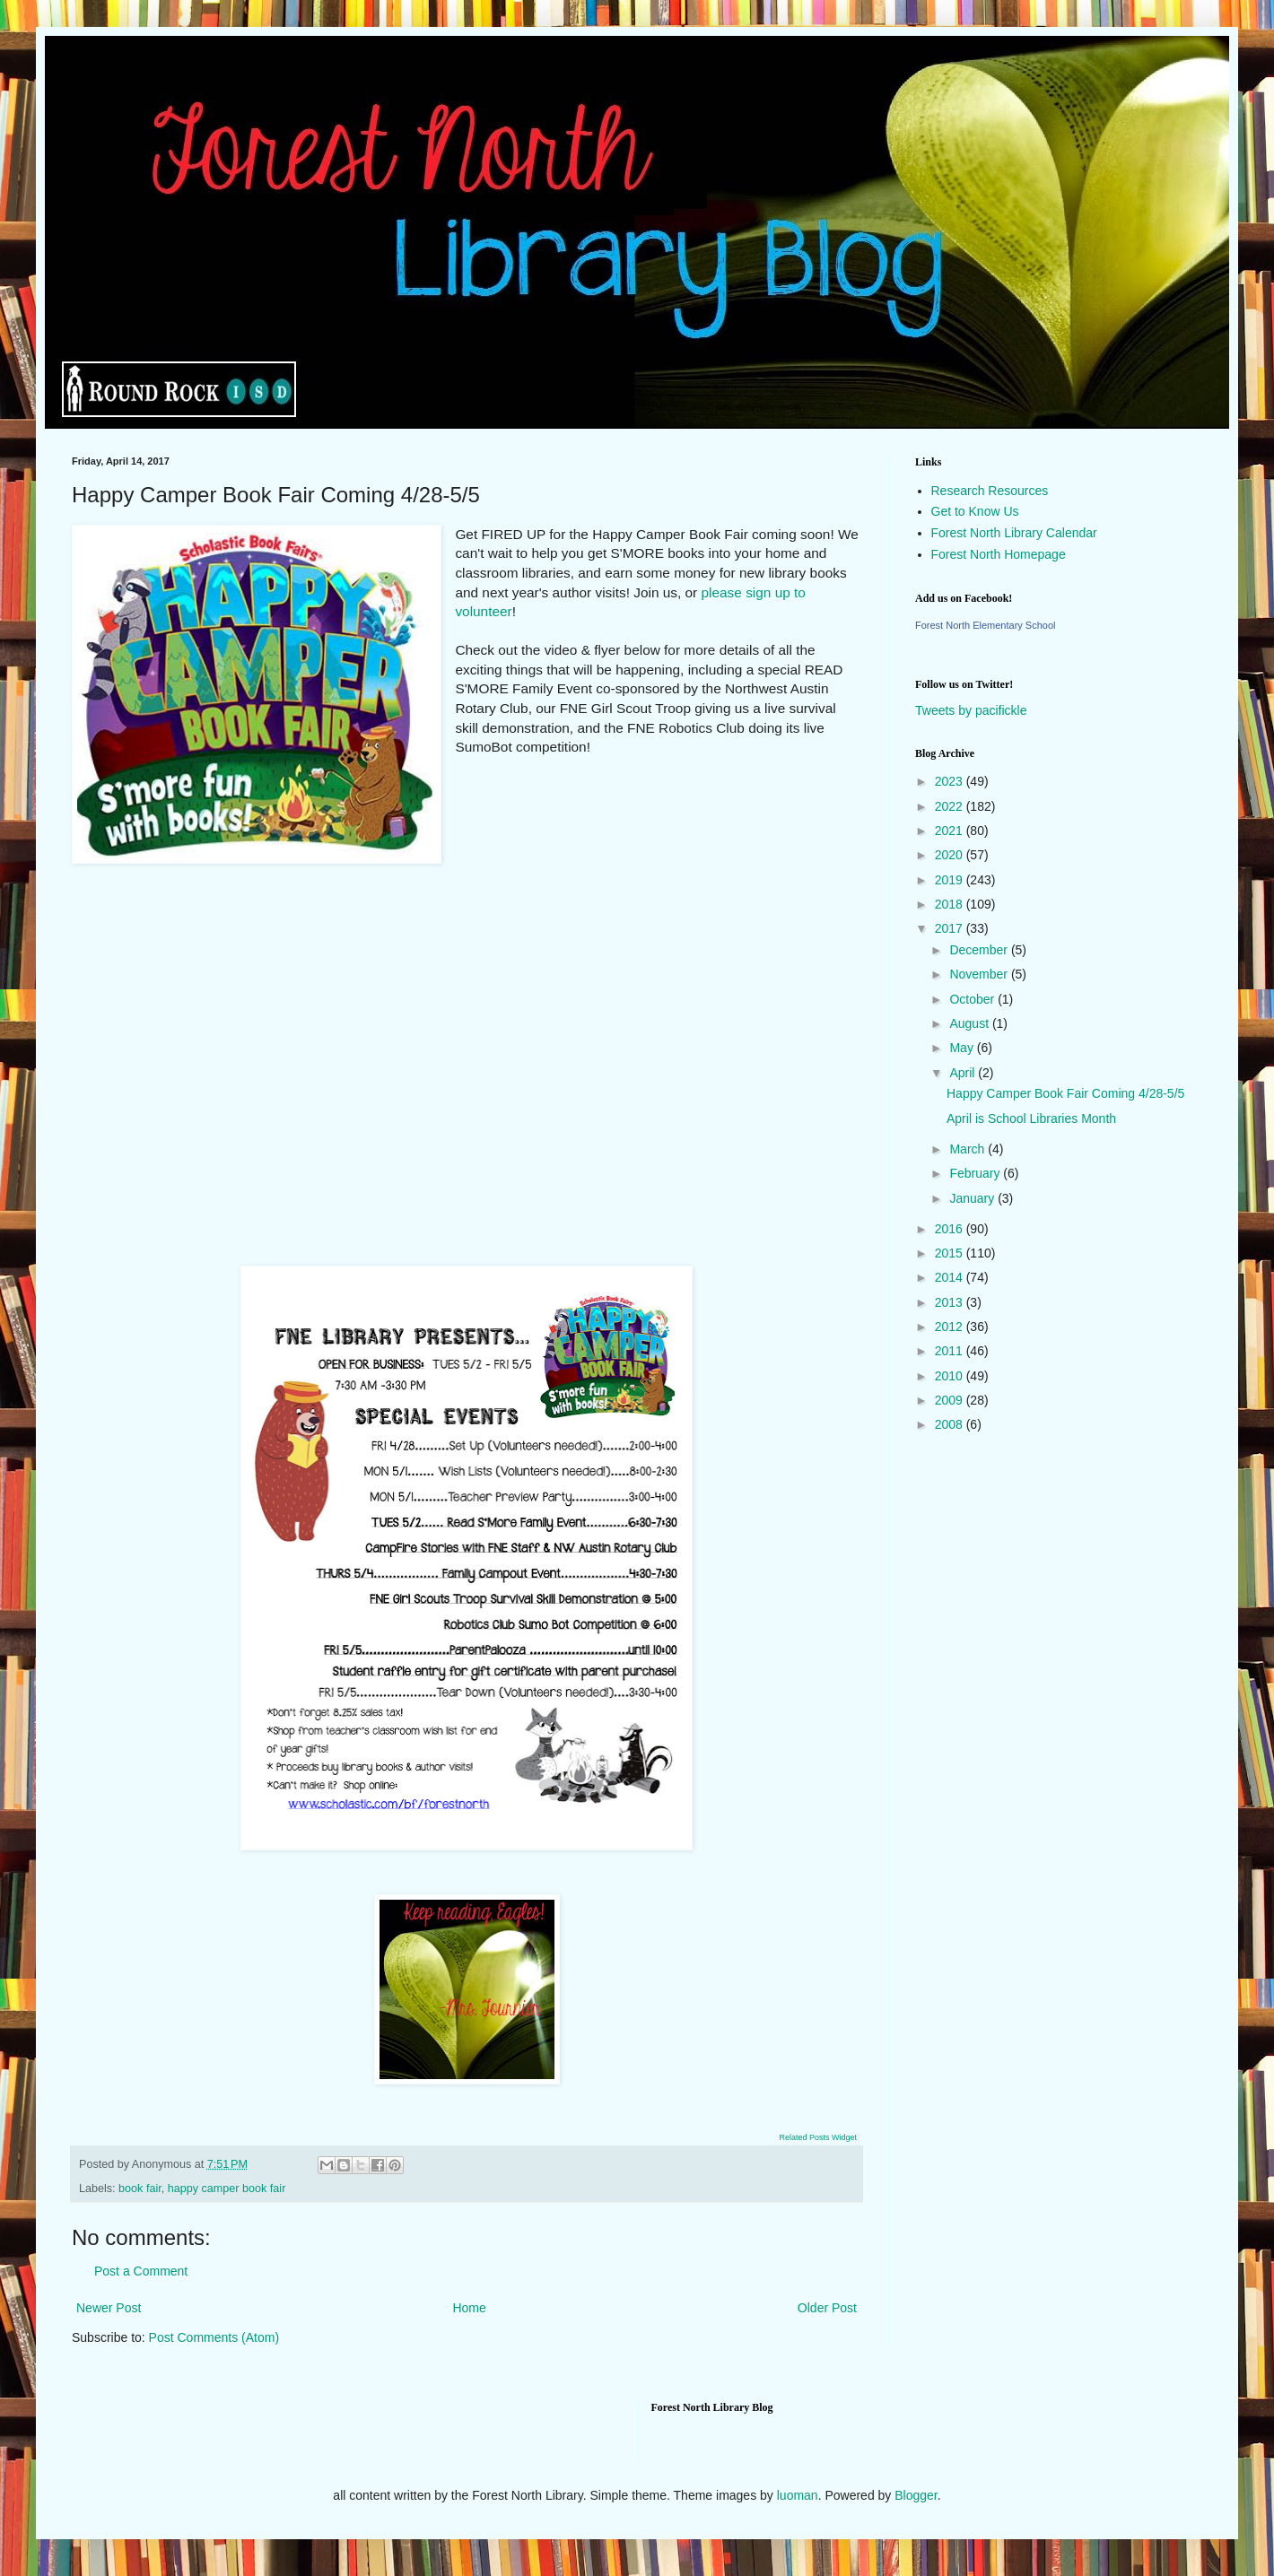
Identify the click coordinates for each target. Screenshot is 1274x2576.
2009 (950, 1400)
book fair (139, 2188)
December (979, 950)
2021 (950, 830)
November (979, 974)
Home (468, 2308)
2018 (950, 904)
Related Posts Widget (818, 2137)
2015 (950, 1253)
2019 (950, 880)
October (973, 999)
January (973, 1198)
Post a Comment (141, 2271)
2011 (950, 1351)
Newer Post (108, 2308)
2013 (950, 1302)
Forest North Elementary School (985, 625)
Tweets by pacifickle (971, 710)
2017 (950, 928)
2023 (950, 781)
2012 (950, 1326)
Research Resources (990, 490)
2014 (950, 1277)
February (976, 1173)
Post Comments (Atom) (214, 2337)
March (968, 1149)
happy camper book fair (227, 2188)
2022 (950, 806)
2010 (950, 1376)
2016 (950, 1229)
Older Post (827, 2308)
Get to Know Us (975, 511)
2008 (950, 1424)
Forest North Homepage (998, 554)
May (962, 1047)
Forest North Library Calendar (1014, 533)
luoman (797, 2495)
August (970, 1023)
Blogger (915, 2495)
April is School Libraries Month (1031, 1118)
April (963, 1073)
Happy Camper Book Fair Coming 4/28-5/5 (1065, 1093)
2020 (950, 855)
